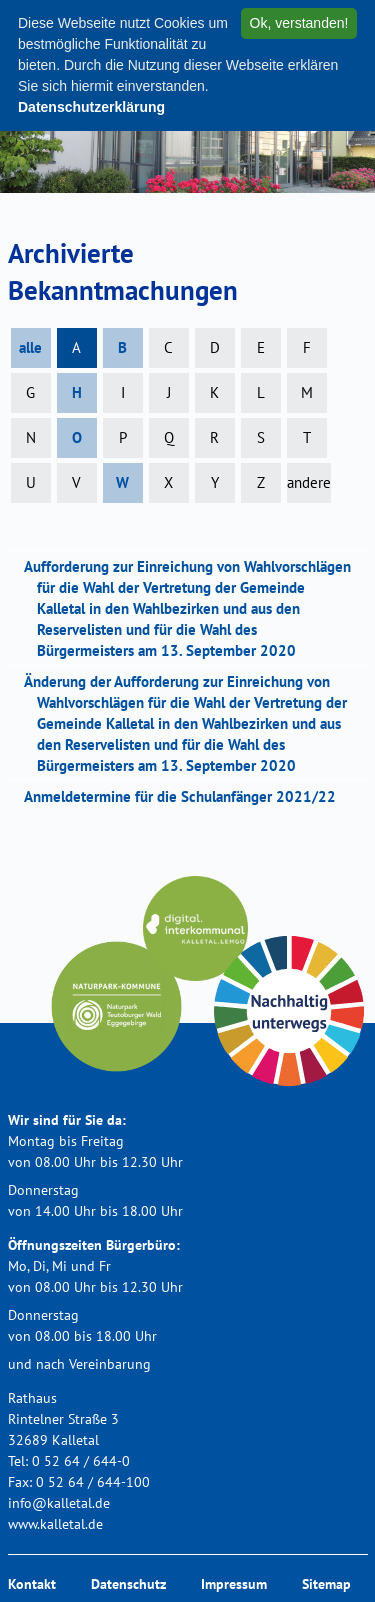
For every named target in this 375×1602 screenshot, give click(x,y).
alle (30, 347)
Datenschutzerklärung (91, 107)
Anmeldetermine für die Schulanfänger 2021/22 (186, 796)
